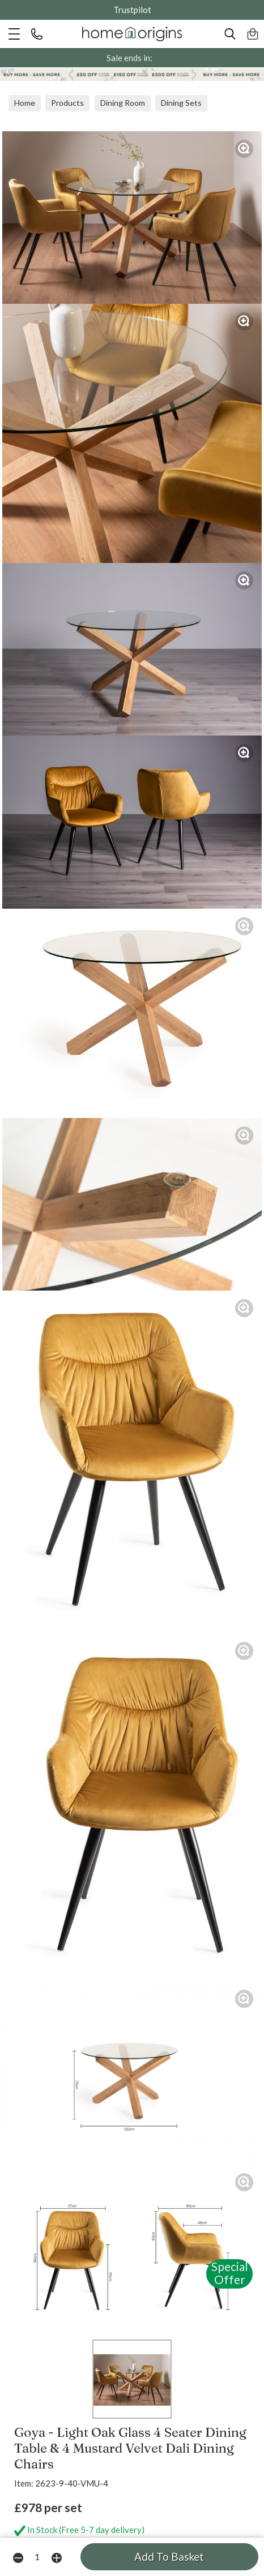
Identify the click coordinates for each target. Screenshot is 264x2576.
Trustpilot (132, 10)
